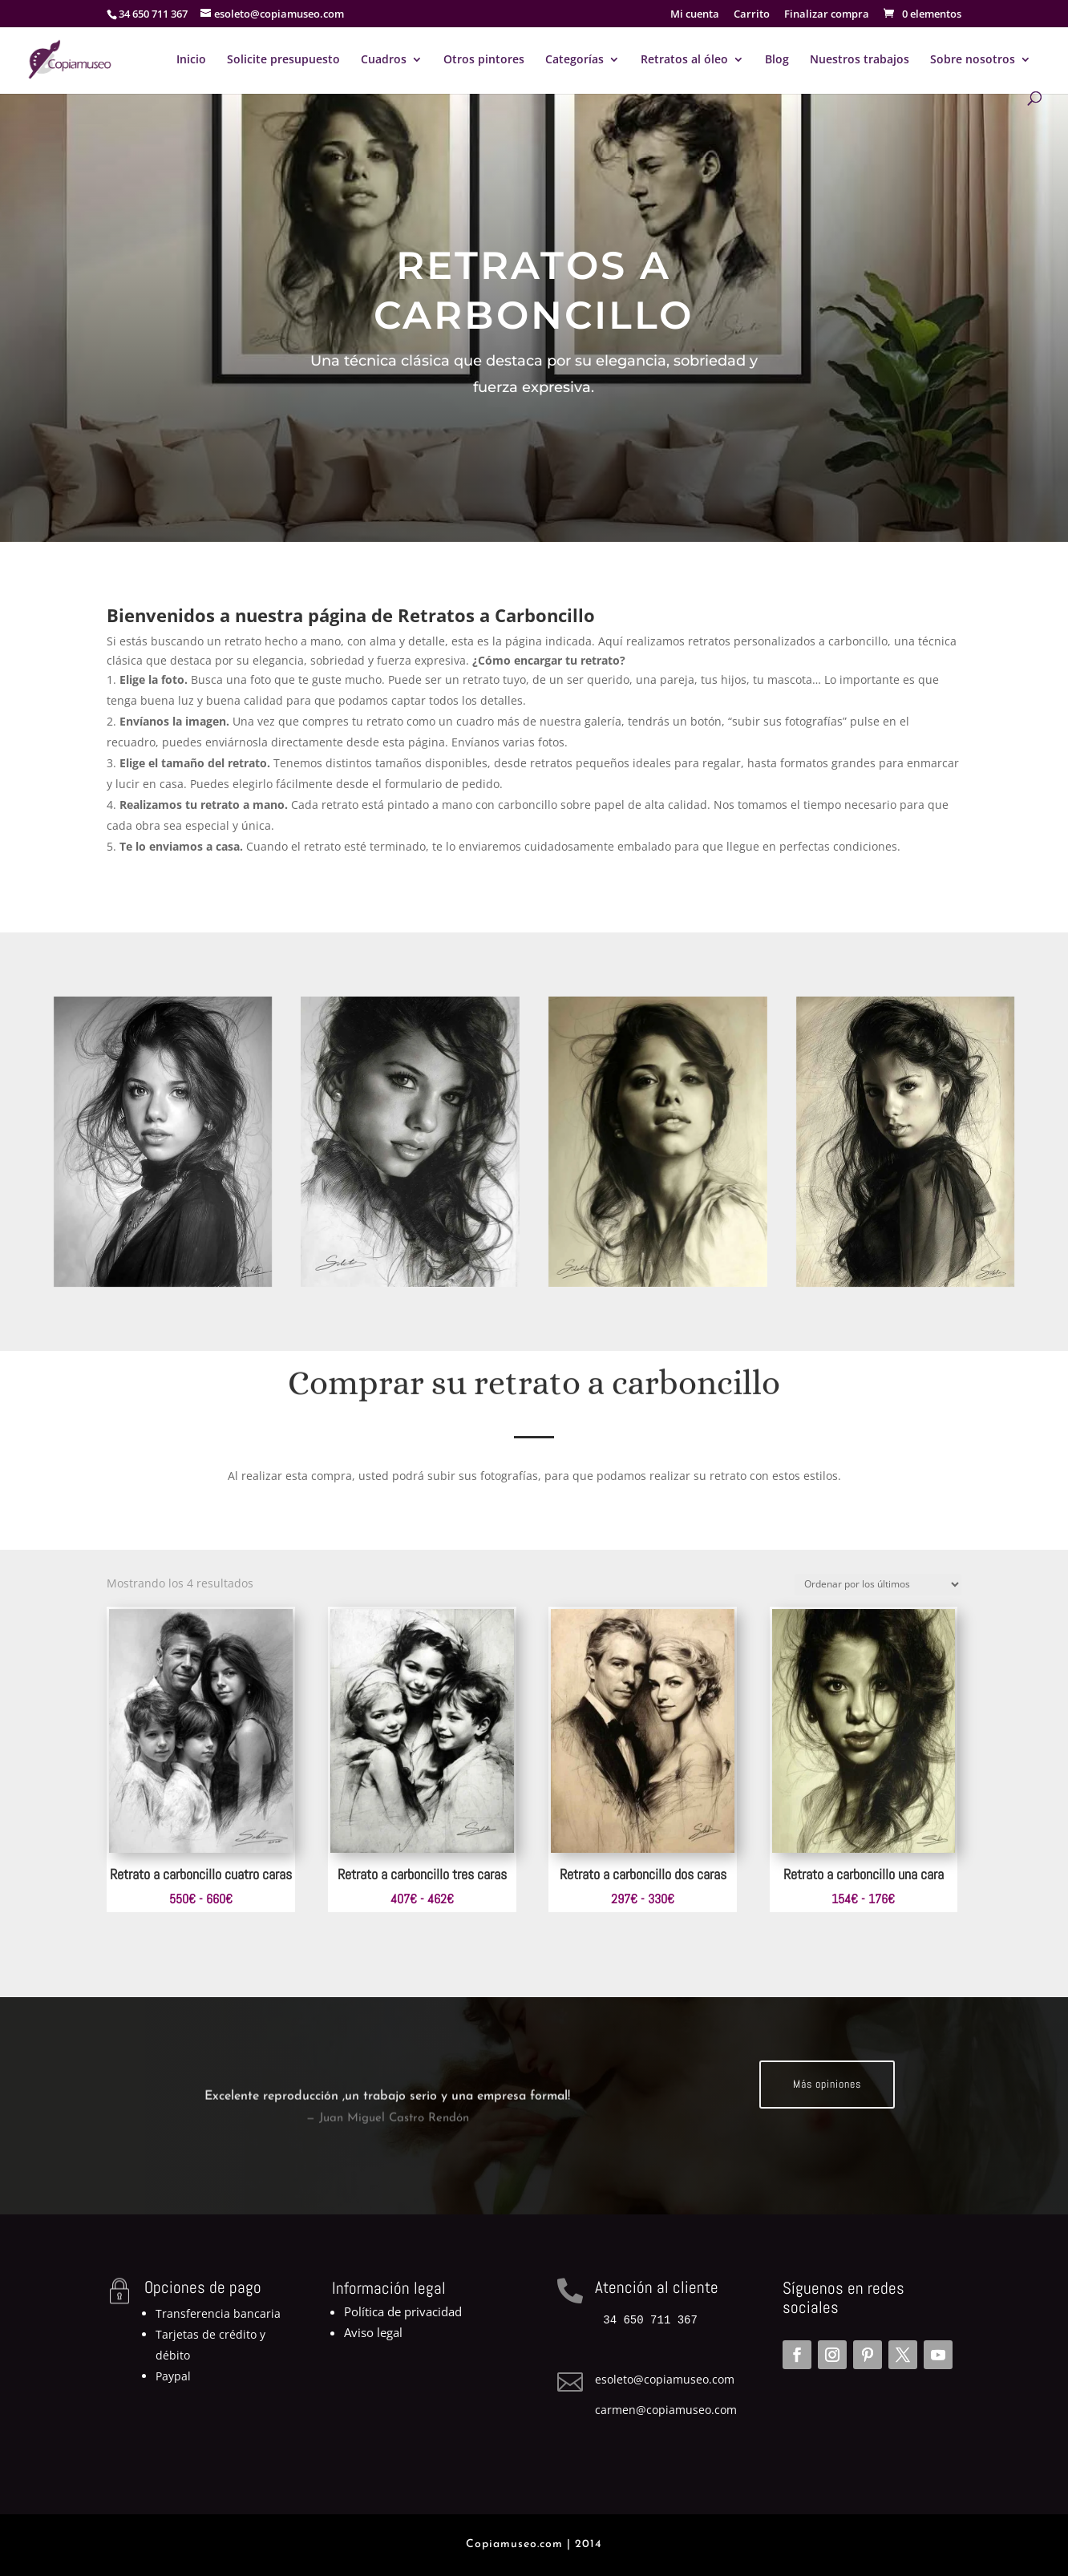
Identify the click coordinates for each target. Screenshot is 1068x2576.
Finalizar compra (826, 15)
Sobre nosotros (972, 60)
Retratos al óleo (684, 60)
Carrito (752, 15)
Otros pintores (483, 60)
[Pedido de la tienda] (878, 1584)
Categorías (574, 60)
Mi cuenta (694, 15)
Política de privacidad (403, 2311)
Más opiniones (827, 2084)
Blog (777, 60)
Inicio (191, 60)
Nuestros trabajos (859, 60)
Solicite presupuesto (283, 60)
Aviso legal (373, 2332)
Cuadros (384, 60)
